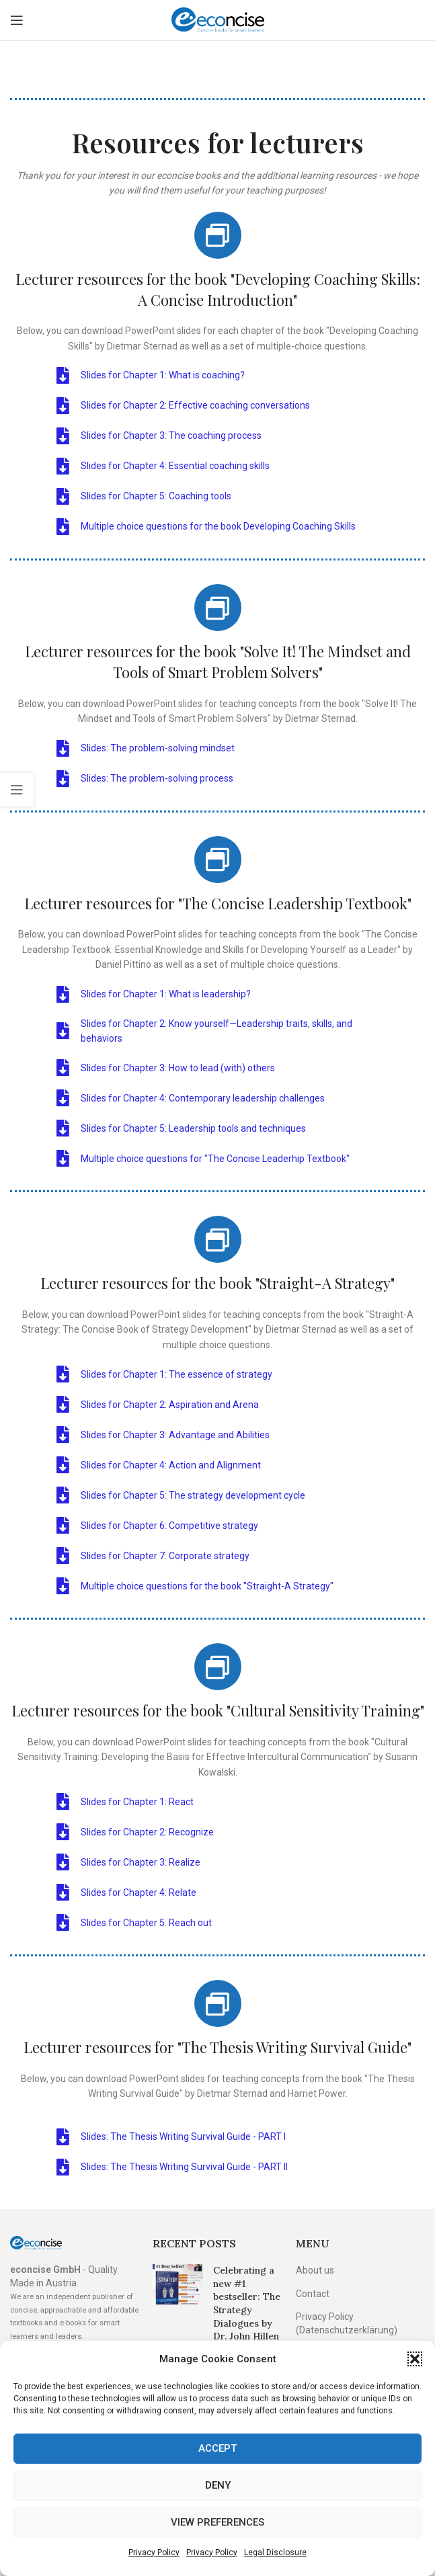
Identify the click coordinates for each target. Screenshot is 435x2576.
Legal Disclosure (275, 2552)
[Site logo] (217, 19)
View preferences (217, 2522)
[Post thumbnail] (178, 2326)
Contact (312, 2293)
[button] (415, 2359)
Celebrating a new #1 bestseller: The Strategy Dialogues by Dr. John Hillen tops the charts (247, 2310)
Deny (218, 2485)
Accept (217, 2448)
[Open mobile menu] (16, 20)
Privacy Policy (154, 2552)
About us (315, 2270)
